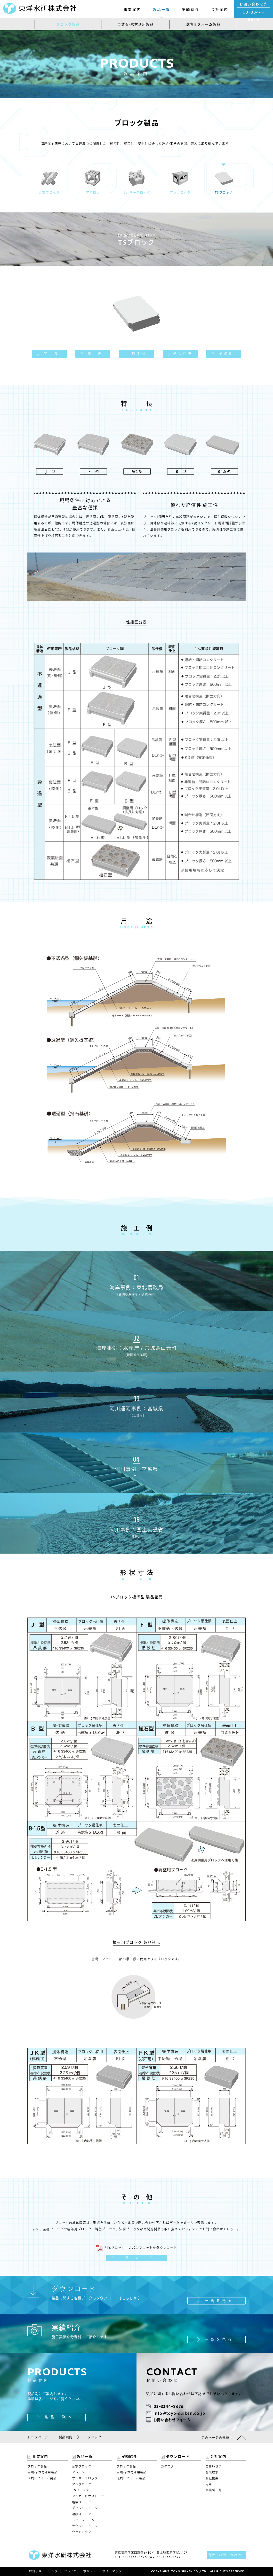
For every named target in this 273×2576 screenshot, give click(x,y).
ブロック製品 (68, 24)
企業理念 (212, 2472)
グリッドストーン (85, 2508)
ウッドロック (81, 2532)
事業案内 (132, 10)
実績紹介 (190, 10)
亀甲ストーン (81, 2502)
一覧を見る (219, 2301)
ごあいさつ (214, 2466)
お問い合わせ (230, 2555)
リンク (53, 2571)
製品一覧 (161, 10)
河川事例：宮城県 (136, 1467)
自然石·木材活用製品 (135, 24)
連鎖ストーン (81, 2514)
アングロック (81, 2484)
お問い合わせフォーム (172, 2420)
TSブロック (80, 2490)
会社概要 (212, 2478)
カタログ (167, 2466)
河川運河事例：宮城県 (137, 1406)
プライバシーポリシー (80, 2571)
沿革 (209, 2484)
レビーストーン (83, 2520)
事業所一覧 (214, 2490)
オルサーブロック (85, 2478)
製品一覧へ (59, 2417)
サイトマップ (112, 2571)
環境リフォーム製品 (203, 24)
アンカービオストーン (88, 2496)
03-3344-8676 (254, 16)
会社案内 (219, 10)
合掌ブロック (81, 2466)
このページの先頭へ (217, 2437)
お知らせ (35, 2571)
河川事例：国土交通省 (137, 1527)
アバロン (78, 2472)
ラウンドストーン (85, 2526)
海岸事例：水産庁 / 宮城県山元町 (136, 1345)
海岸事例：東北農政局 (137, 1285)
